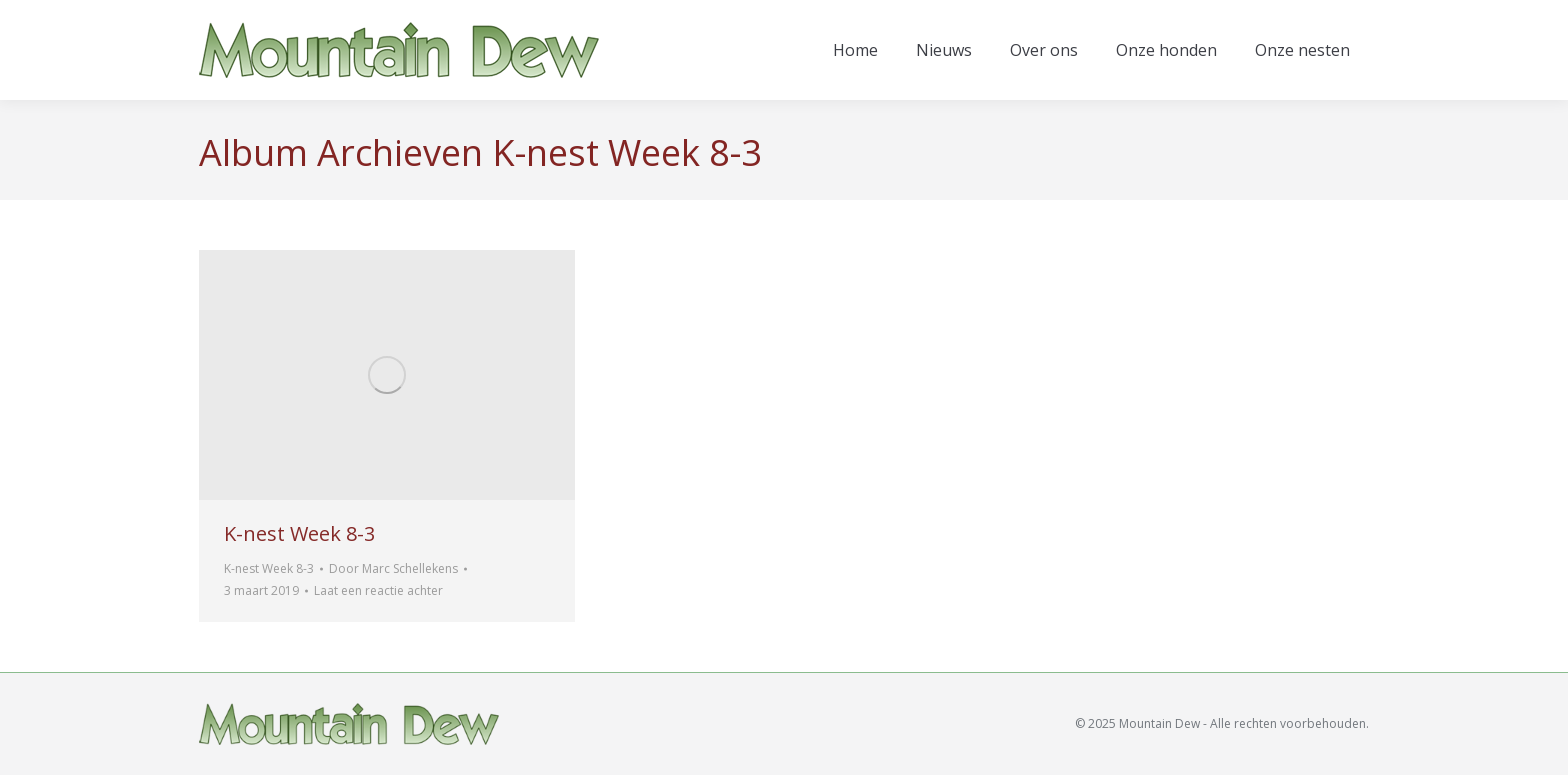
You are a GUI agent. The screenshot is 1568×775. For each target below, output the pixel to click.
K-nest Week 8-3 (299, 533)
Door (393, 568)
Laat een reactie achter (378, 590)
